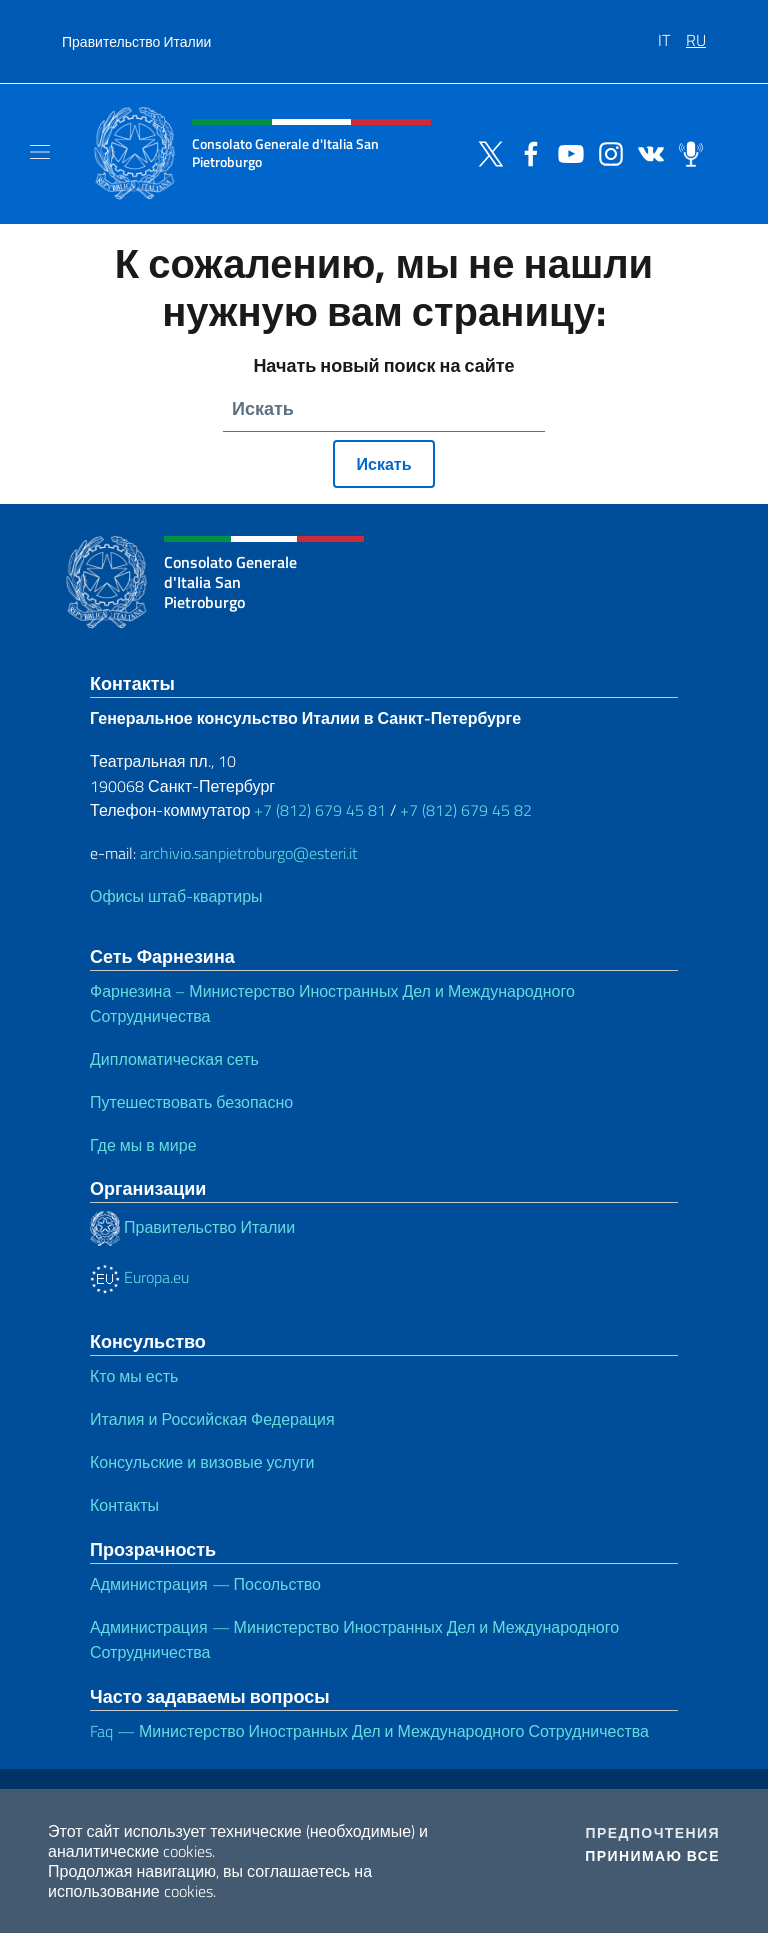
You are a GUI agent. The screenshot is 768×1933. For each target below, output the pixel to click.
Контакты (124, 1505)
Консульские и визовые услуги (202, 1462)
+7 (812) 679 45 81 (320, 810)
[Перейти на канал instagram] (606, 152)
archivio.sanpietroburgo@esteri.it (249, 853)
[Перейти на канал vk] (646, 152)
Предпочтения (653, 1833)
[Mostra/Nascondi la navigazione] (40, 152)
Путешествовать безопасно (191, 1102)
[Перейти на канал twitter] (486, 152)
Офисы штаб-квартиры (176, 896)
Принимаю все (652, 1856)
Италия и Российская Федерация (212, 1419)
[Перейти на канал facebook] (526, 152)
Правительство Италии (136, 41)
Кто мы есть (134, 1376)
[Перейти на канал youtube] (566, 152)
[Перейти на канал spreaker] (686, 152)
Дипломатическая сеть (174, 1059)
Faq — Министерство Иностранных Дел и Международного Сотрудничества (369, 1731)
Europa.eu (139, 1277)
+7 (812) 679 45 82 (466, 810)
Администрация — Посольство (205, 1584)
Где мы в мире (143, 1145)
